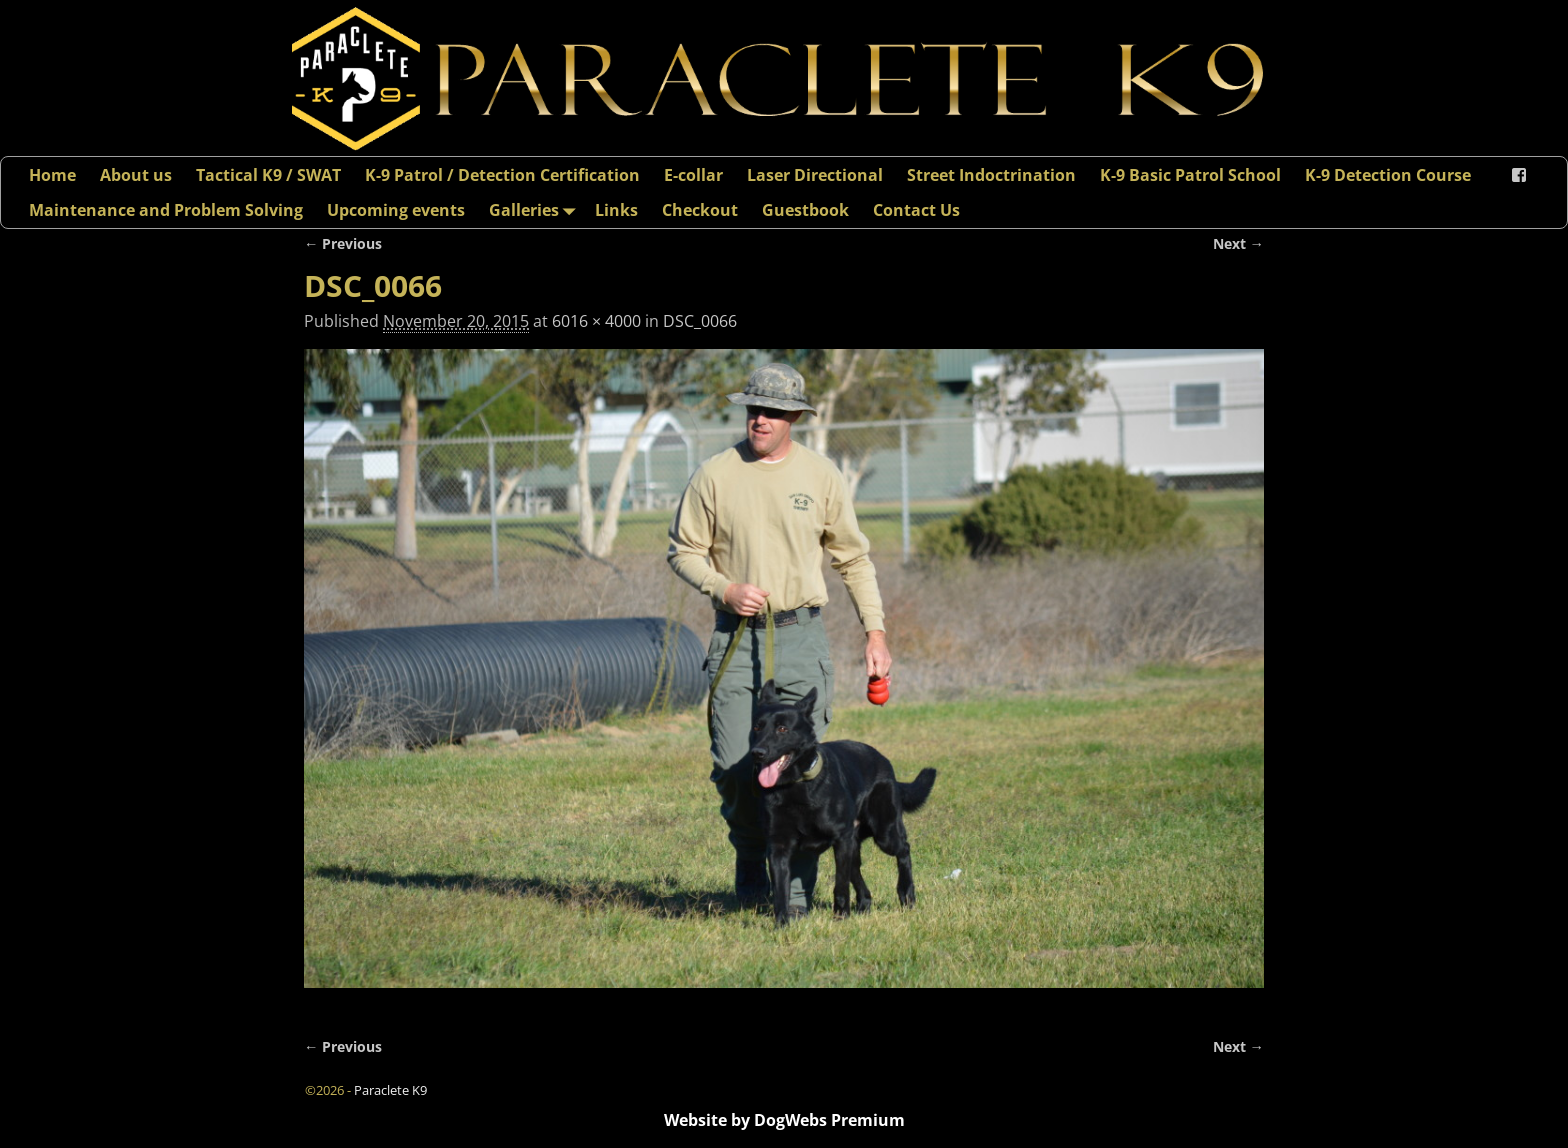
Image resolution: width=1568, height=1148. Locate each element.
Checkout (700, 210)
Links (616, 210)
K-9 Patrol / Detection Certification (502, 175)
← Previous (343, 243)
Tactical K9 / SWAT (268, 175)
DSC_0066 (700, 321)
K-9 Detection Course (1388, 175)
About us (136, 175)
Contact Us (916, 210)
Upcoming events (396, 210)
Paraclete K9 (390, 1090)
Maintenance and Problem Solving (166, 210)
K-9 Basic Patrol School (1190, 175)
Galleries (536, 209)
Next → (1238, 243)
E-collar (693, 175)
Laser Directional (815, 175)
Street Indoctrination (991, 175)
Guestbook (805, 210)
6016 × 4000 (596, 321)
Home (52, 175)
